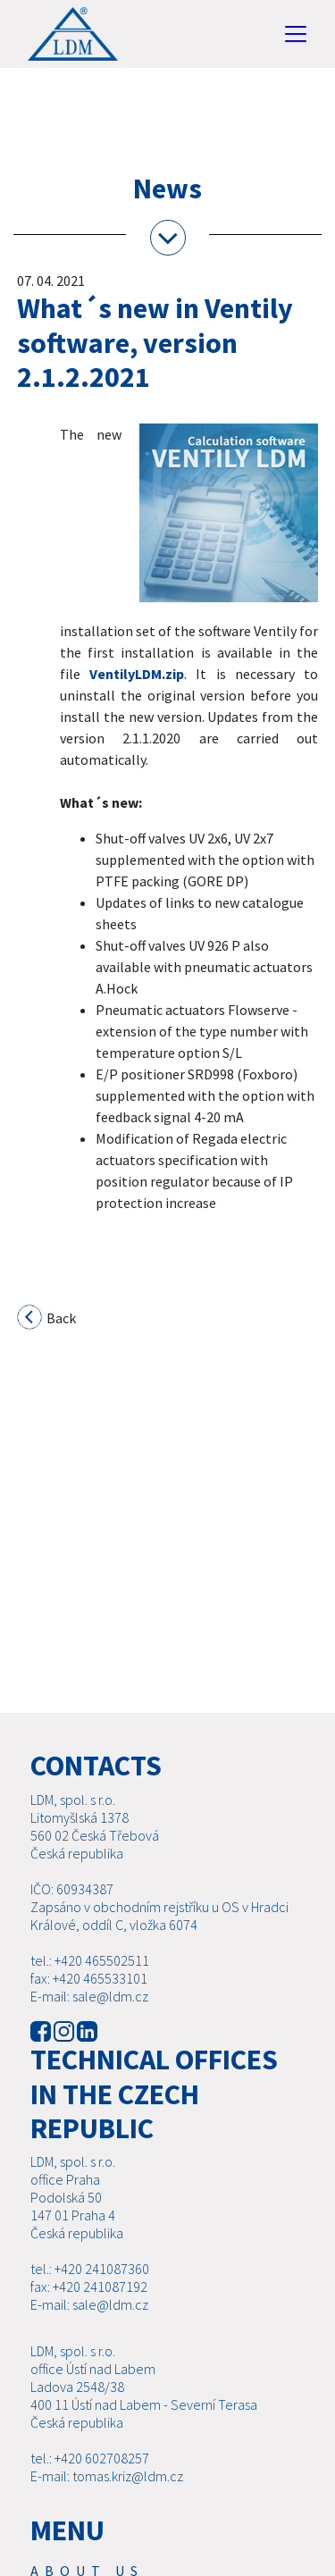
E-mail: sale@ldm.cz (89, 2017)
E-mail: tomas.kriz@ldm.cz (106, 2497)
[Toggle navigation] (296, 34)
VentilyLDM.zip (136, 674)
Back (47, 1319)
